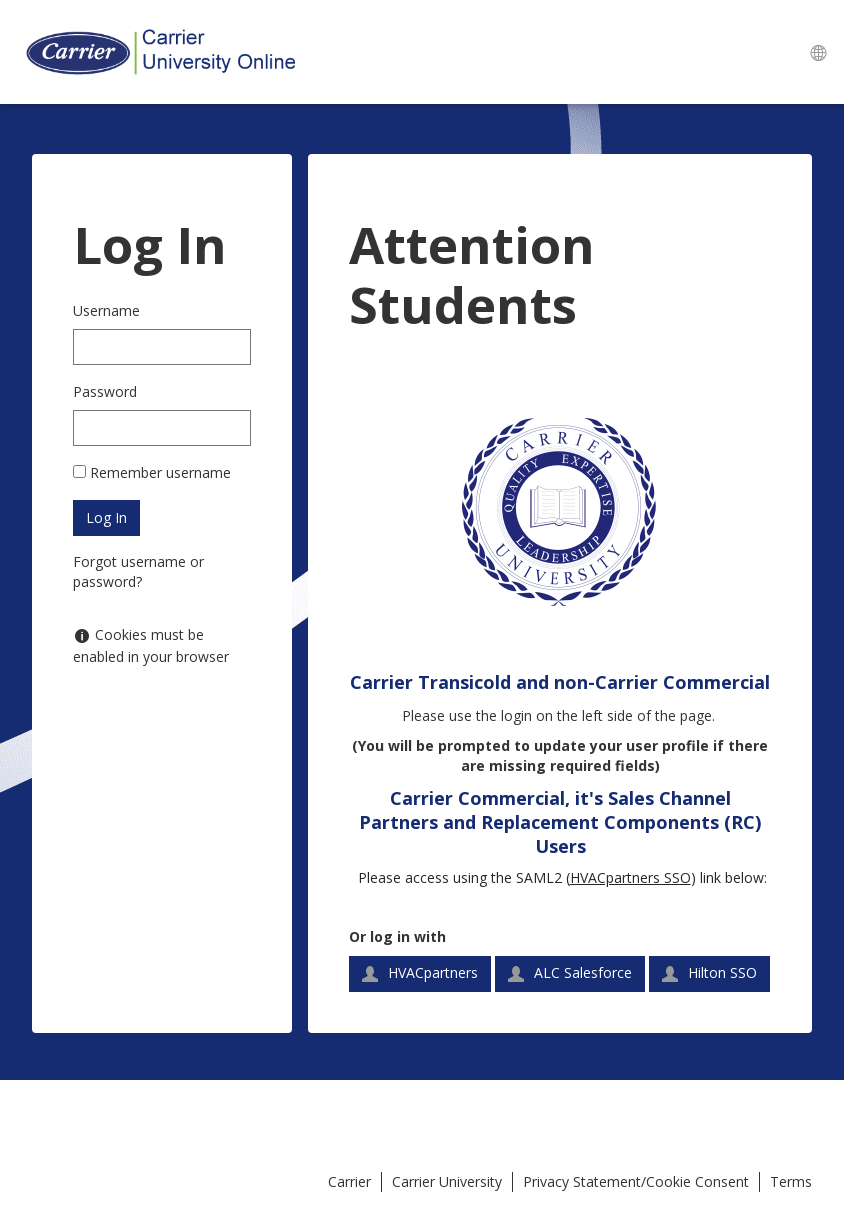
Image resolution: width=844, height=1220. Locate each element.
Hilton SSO (709, 972)
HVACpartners (420, 972)
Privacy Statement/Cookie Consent (636, 1181)
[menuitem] (817, 52)
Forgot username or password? (138, 571)
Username (106, 310)
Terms (791, 1181)
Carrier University (447, 1181)
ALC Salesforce (570, 972)
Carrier (349, 1181)
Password (105, 391)
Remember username (160, 472)
